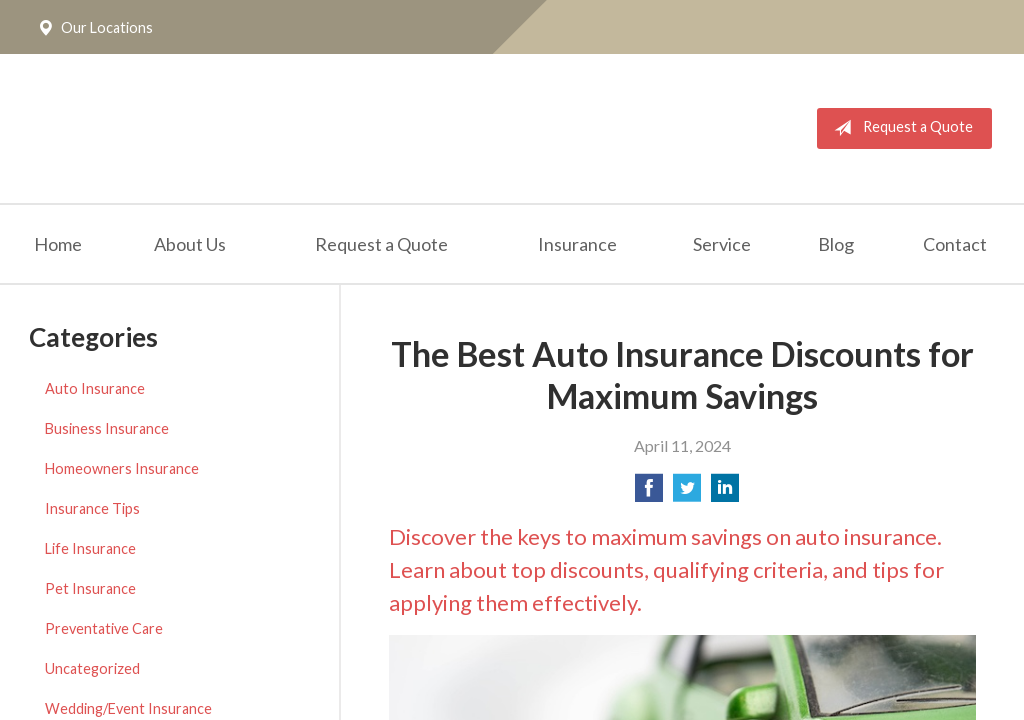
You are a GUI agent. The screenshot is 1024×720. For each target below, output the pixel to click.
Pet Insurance (90, 588)
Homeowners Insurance (122, 468)
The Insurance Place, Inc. (282, 128)
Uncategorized (92, 668)
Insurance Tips (92, 508)
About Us (190, 244)
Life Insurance (90, 548)
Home (58, 244)
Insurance (577, 244)
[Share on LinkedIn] (725, 493)
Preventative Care (104, 628)
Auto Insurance (95, 388)
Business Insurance (107, 428)
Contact (955, 244)
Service (722, 244)
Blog (836, 244)
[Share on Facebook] (649, 493)
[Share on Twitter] (687, 493)
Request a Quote (899, 128)
